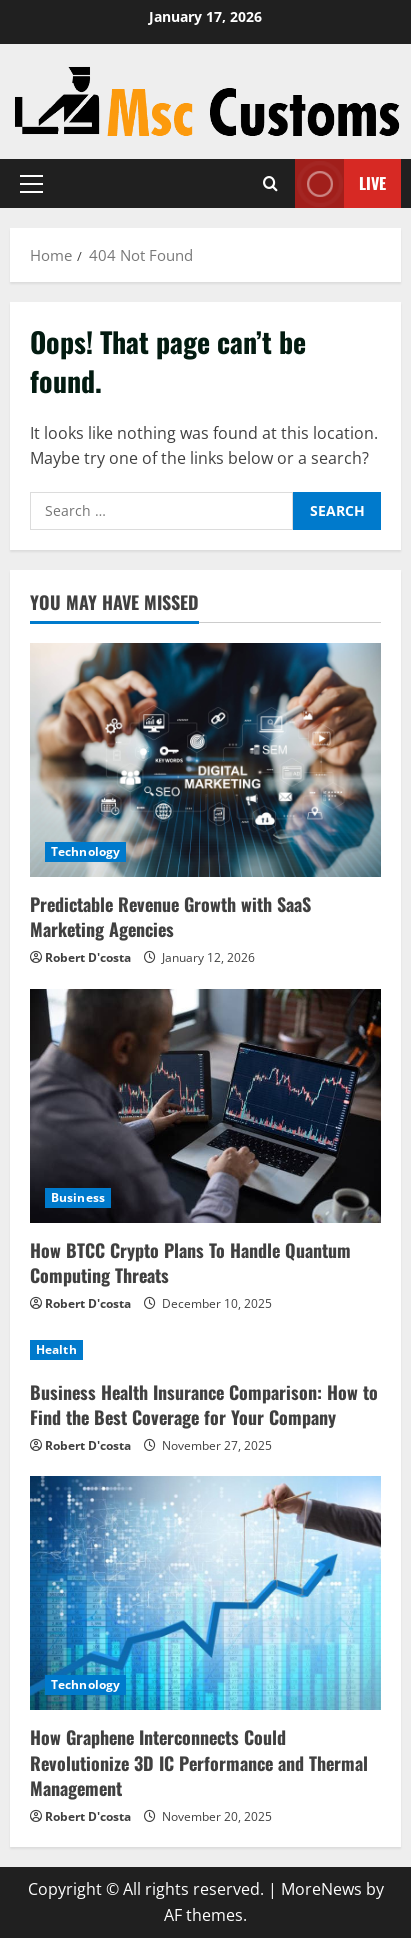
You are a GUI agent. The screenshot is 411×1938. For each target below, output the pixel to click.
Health (56, 1349)
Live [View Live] (340, 183)
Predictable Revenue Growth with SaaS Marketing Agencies (170, 916)
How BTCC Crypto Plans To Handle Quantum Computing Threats (190, 1262)
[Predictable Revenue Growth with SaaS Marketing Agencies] (205, 760)
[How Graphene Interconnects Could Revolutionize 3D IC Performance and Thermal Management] (205, 1593)
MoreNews (321, 1889)
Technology (85, 851)
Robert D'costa (88, 957)
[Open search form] (270, 183)
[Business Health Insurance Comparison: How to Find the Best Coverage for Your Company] (205, 1350)
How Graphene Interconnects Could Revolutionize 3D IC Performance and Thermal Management (199, 1762)
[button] (31, 184)
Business (78, 1197)
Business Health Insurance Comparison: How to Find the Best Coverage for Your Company (204, 1404)
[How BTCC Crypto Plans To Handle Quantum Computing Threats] (205, 1106)
